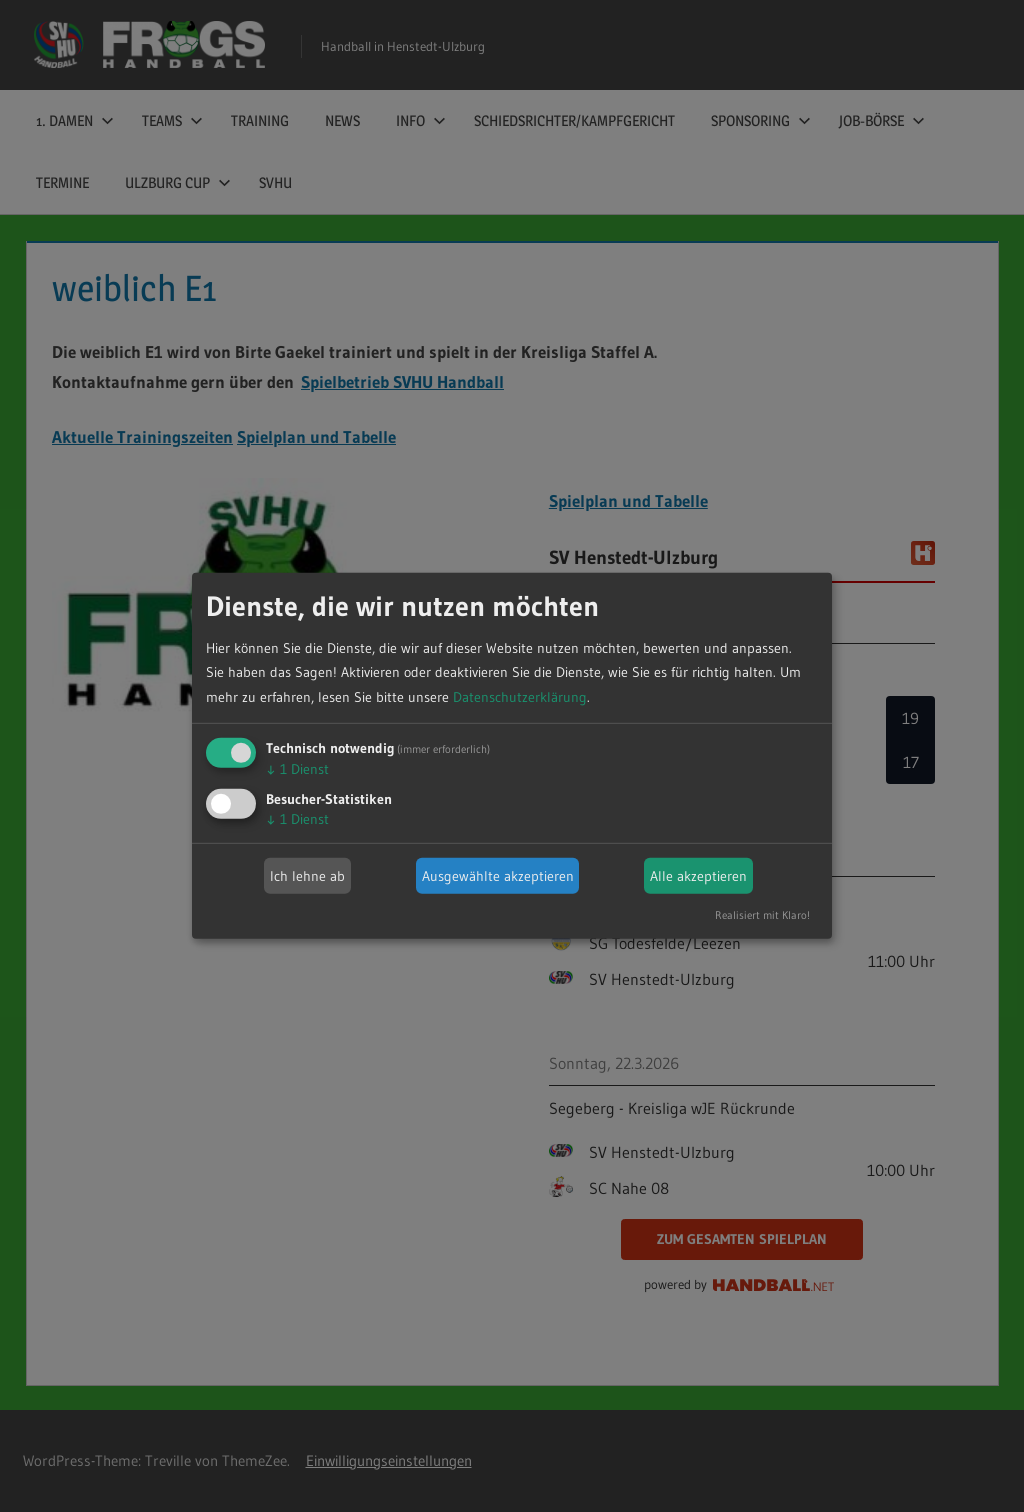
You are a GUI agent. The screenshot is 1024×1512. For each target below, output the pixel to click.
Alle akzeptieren (698, 876)
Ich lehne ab (307, 876)
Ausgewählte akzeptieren (498, 876)
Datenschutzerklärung (520, 697)
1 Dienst (297, 769)
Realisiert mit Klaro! (762, 915)
